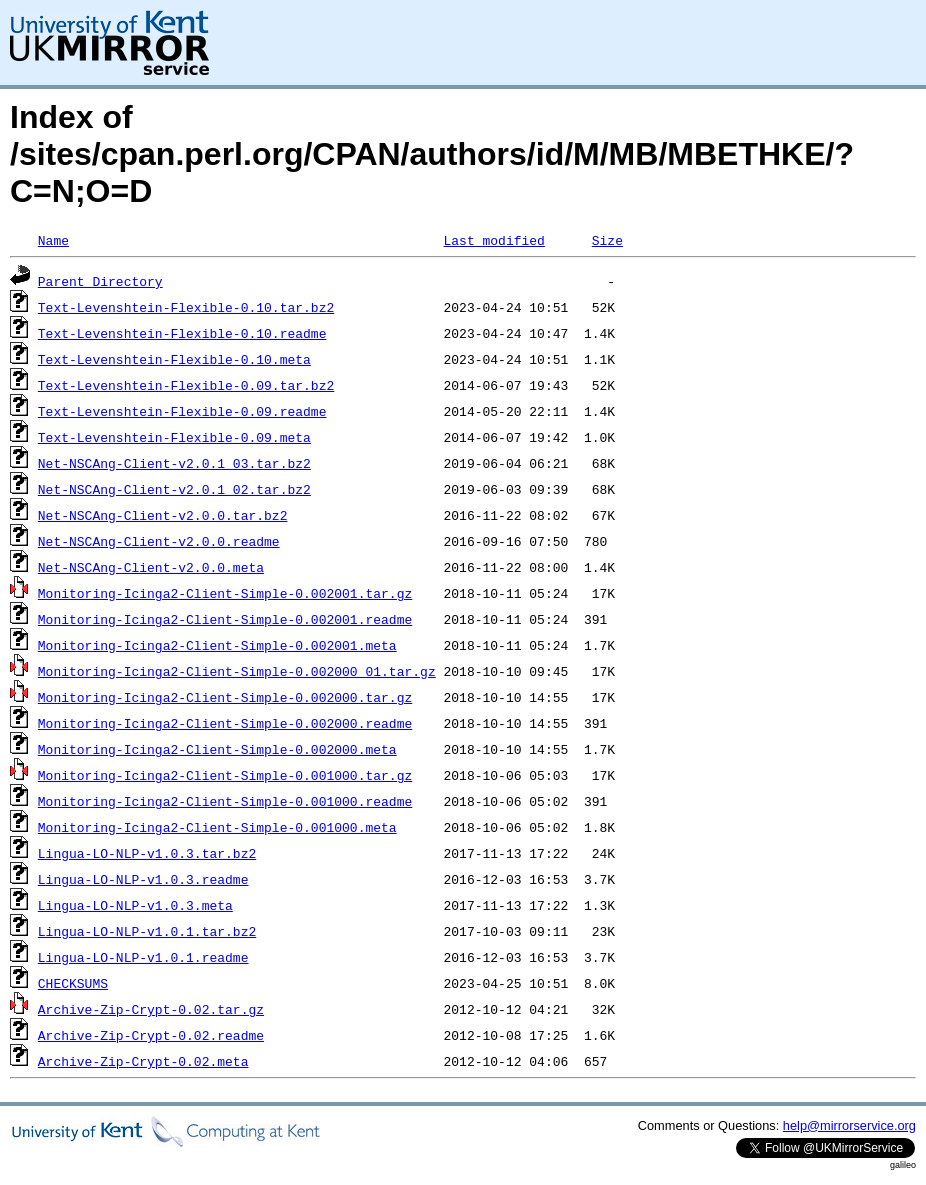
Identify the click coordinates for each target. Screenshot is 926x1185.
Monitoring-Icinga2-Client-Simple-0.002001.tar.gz (225, 593)
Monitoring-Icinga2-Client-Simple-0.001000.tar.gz (225, 775)
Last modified (493, 240)
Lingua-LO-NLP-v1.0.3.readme (143, 879)
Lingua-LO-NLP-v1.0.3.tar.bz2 (147, 853)
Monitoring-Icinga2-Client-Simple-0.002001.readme (225, 619)
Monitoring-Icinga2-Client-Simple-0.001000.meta (217, 827)
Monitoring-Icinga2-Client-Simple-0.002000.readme (225, 723)
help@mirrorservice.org (849, 1125)
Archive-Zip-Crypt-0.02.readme (151, 1035)
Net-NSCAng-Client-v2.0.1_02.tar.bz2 (174, 489)
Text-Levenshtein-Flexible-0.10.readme (182, 333)
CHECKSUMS (73, 983)
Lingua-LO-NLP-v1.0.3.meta (135, 905)
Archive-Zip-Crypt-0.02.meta (143, 1061)
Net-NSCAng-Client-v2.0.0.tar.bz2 (163, 515)
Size (607, 240)
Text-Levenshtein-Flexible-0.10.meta (174, 359)
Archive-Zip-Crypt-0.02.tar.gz (151, 1009)
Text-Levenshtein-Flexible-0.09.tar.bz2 (186, 385)
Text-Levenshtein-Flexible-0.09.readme (182, 411)
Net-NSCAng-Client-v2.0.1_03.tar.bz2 (174, 463)
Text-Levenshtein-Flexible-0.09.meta (174, 437)
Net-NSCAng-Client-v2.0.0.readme (159, 541)
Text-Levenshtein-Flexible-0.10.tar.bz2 (186, 307)
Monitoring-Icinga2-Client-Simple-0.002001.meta (217, 645)
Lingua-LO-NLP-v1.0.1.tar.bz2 (147, 931)
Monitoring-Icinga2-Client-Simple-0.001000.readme (225, 801)
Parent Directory (100, 281)
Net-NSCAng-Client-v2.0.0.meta (151, 567)
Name (53, 240)
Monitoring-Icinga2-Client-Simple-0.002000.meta (217, 749)
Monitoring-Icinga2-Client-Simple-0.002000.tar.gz (225, 697)
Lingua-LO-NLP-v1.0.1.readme (143, 957)
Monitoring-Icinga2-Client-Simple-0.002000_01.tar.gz (237, 671)
